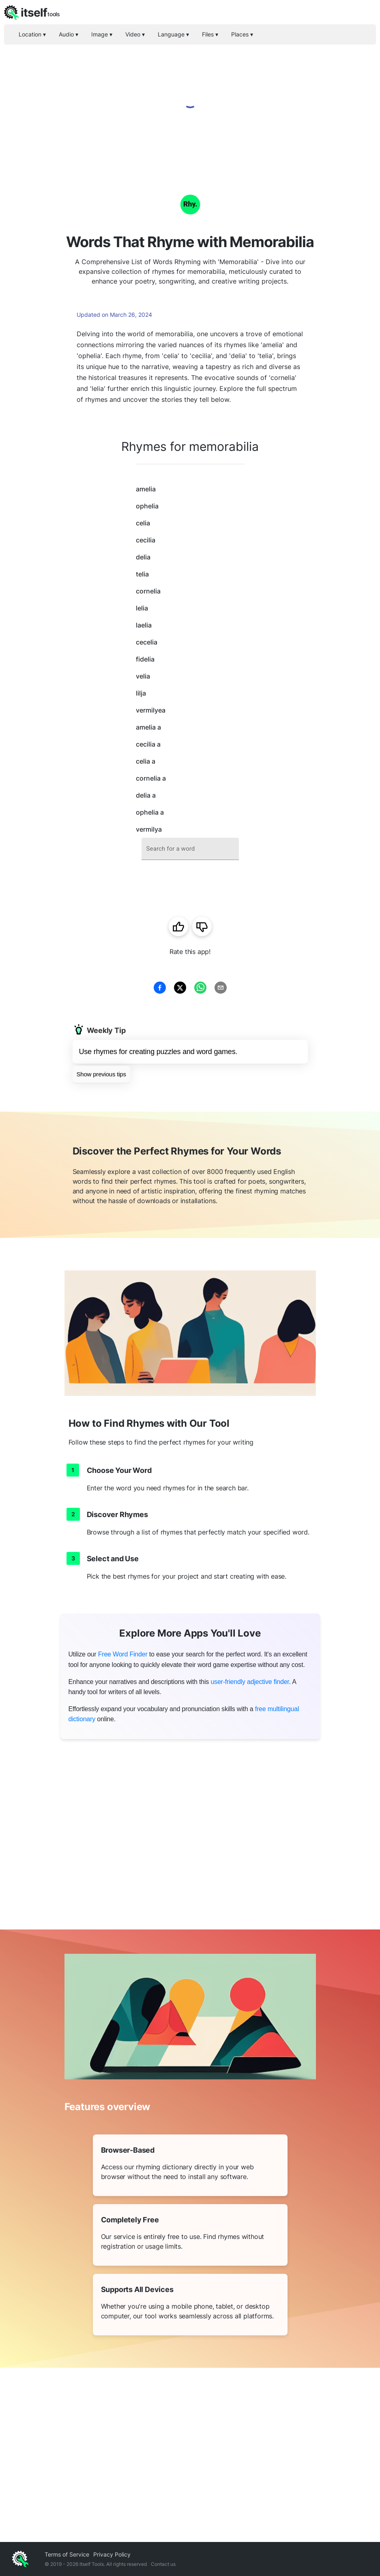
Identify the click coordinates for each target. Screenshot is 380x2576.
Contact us (163, 2564)
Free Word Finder (123, 1654)
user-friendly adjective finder (249, 1681)
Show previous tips (101, 1074)
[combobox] (190, 849)
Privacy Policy (112, 2554)
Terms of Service (67, 2554)
